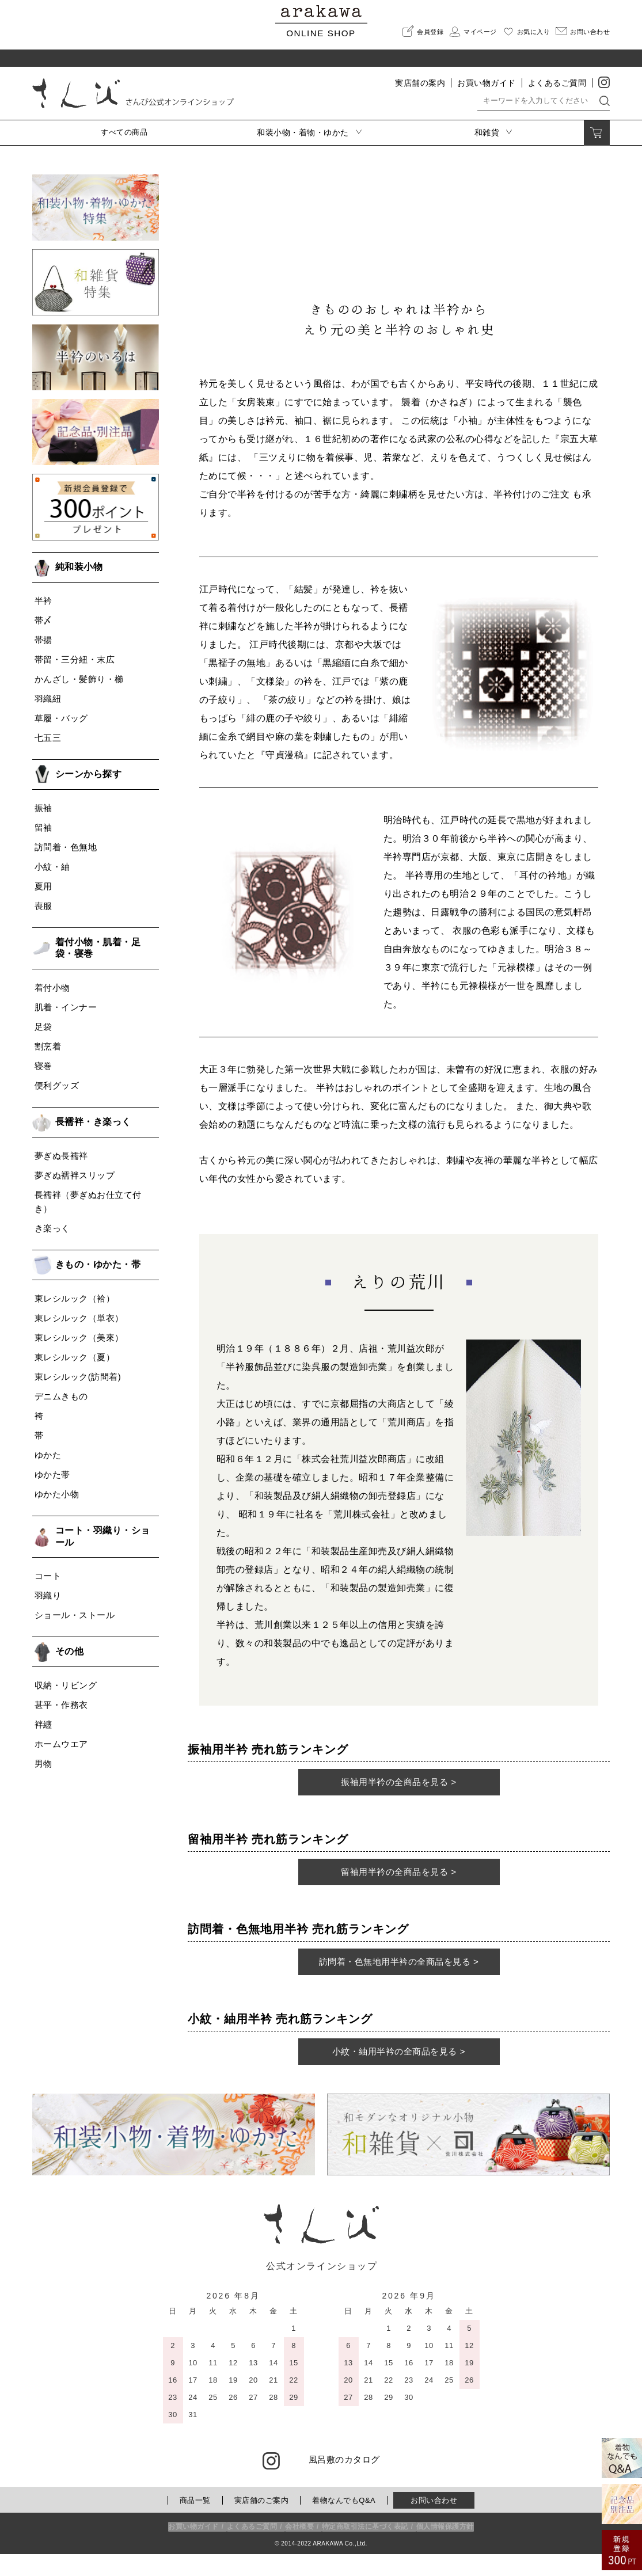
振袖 (43, 808)
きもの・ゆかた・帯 (98, 1264)
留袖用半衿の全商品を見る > (398, 1882)
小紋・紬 (52, 867)
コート (48, 1576)
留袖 (43, 827)
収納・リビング (66, 1685)
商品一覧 (195, 2522)
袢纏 (43, 1724)
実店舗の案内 (420, 82)
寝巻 (43, 1066)
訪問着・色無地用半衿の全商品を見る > (399, 1978)
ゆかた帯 (52, 1474)
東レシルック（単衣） (79, 1318)
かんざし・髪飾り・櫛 (79, 679)
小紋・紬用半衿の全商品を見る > (399, 2073)
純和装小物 (79, 567)
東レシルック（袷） (75, 1298)
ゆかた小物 (57, 1494)
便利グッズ (57, 1085)
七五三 (48, 738)
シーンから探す (88, 774)
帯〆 (43, 620)
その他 (69, 1651)
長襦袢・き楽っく (93, 1122)
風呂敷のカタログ (344, 2481)
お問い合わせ (434, 2522)
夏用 (43, 886)
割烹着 (48, 1046)
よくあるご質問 (557, 82)
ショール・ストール (75, 1615)
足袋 (43, 1027)
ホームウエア (61, 1744)
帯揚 (43, 640)
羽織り (48, 1595)
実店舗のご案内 (261, 2522)
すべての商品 (124, 132)
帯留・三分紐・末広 (75, 659)
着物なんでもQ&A (343, 2522)
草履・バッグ (61, 718)
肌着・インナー (66, 1007)
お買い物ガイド (486, 82)
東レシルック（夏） (75, 1357)
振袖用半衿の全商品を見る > (398, 1787)
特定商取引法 (365, 2548)
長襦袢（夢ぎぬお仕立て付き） (88, 1201)
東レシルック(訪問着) (78, 1377)
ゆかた (48, 1455)
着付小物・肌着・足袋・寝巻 (98, 948)
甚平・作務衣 (61, 1705)
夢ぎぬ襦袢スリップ (75, 1175)
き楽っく (52, 1228)
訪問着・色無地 (66, 847)
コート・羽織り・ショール (102, 1536)
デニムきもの (61, 1396)
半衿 (43, 601)
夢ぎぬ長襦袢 (61, 1155)
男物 (43, 1763)
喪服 (43, 906)
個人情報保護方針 (445, 2548)
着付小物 (52, 987)
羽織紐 (48, 698)
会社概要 (299, 2548)
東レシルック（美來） (79, 1337)
